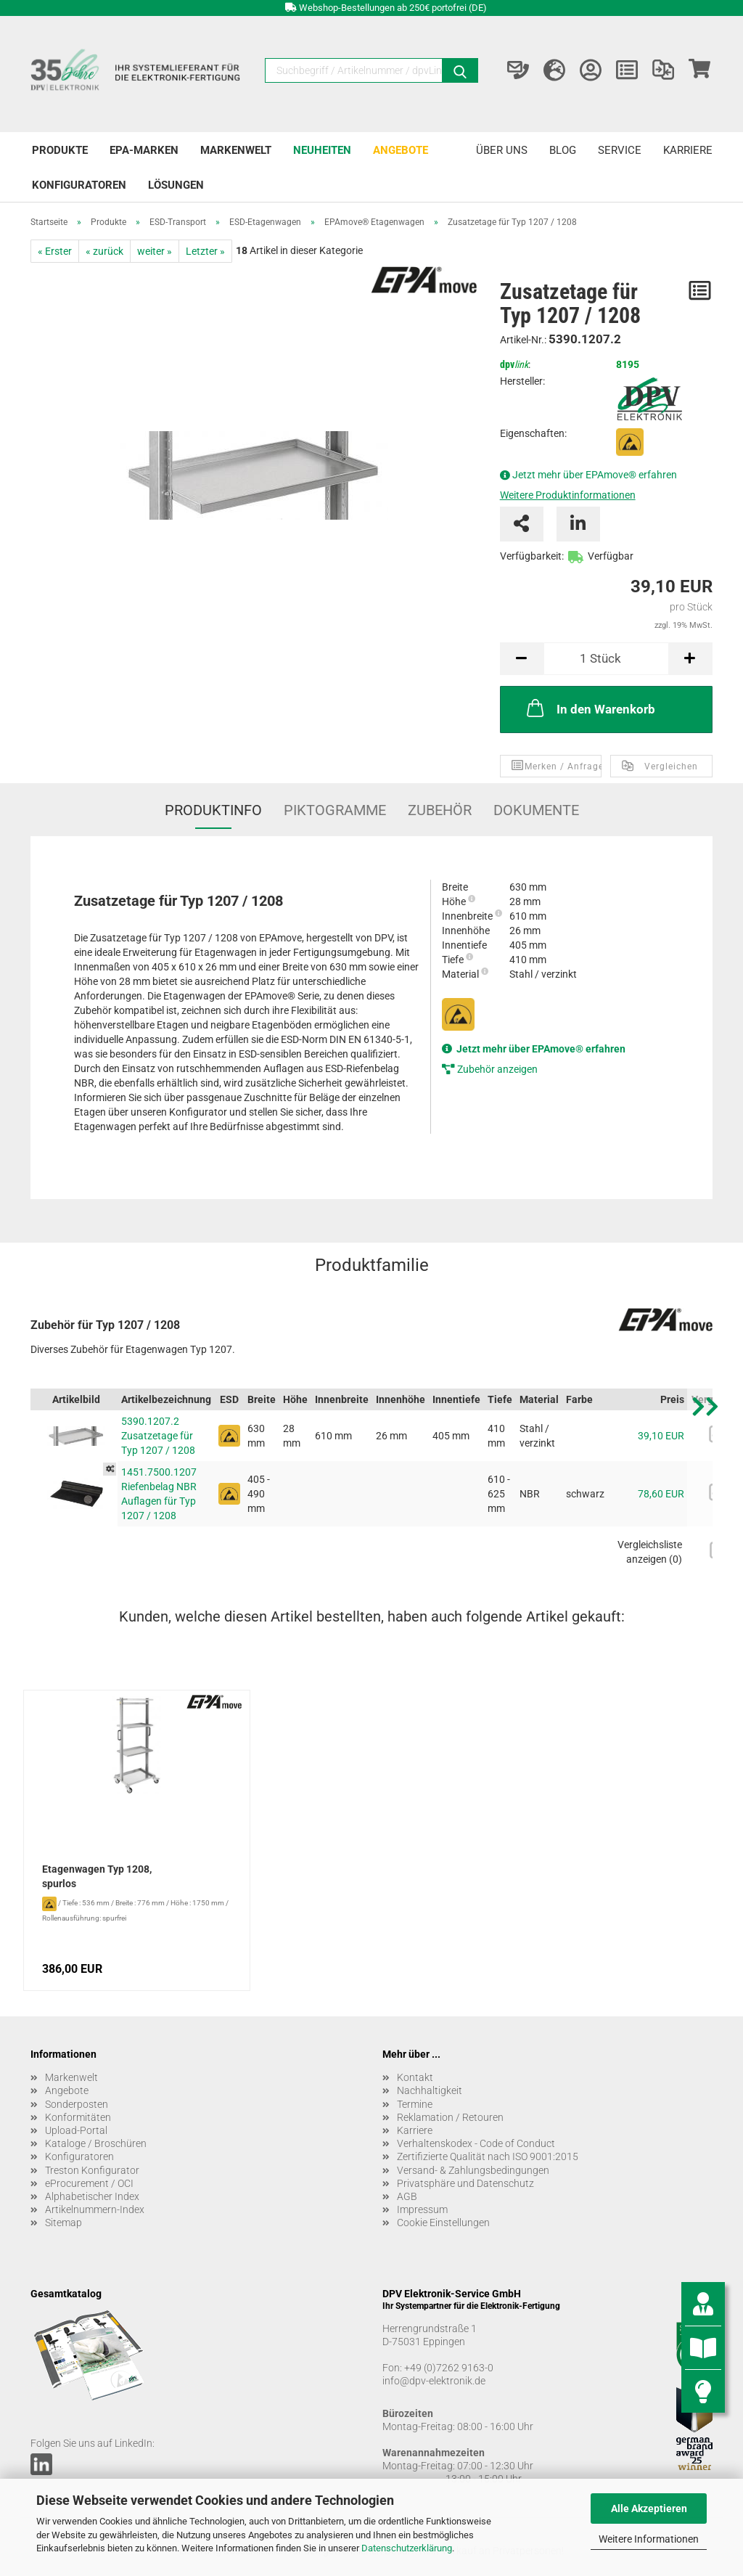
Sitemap (63, 2222)
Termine (414, 2104)
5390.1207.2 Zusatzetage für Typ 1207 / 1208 (158, 1435)
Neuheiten (322, 150)
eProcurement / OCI (89, 2183)
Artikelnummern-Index (94, 2209)
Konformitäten (78, 2117)
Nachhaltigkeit (429, 2090)
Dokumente (536, 810)
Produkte (60, 150)
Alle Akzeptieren (649, 2508)
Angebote (400, 150)
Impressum (422, 2209)
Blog (562, 150)
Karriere (688, 150)
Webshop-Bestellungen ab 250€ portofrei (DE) (393, 7)
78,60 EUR (661, 1494)
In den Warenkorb (589, 707)
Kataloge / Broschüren (96, 2143)
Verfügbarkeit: (532, 556)
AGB (407, 2196)
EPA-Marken (144, 150)
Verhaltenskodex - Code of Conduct (476, 2143)
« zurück (104, 251)
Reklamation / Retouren (450, 2117)
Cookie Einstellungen (443, 2222)
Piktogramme (335, 810)
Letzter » (205, 251)
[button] (705, 1483)
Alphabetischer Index (92, 2196)
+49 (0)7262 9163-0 (448, 2367)
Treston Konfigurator (92, 2170)
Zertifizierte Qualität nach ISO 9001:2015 (487, 2156)
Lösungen (176, 185)
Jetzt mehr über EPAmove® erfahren (594, 475)
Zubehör (440, 810)
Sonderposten (76, 2104)
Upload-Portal (76, 2130)
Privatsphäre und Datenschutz (465, 2183)
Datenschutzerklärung (406, 2548)
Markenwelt (235, 150)
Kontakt (415, 2077)
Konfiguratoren (79, 185)
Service (619, 150)
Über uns (502, 150)
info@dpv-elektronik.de (433, 2381)
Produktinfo (213, 810)
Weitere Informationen (649, 2539)
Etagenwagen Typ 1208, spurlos (97, 1876)
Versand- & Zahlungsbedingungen (473, 2170)
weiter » (154, 251)
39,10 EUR (661, 1436)
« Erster (55, 251)
